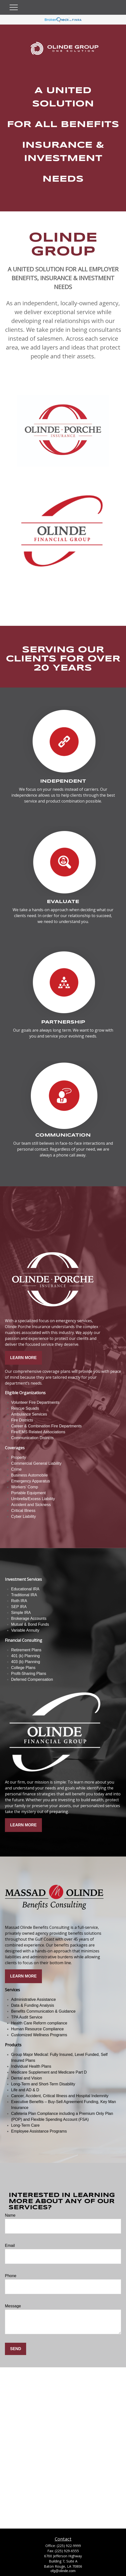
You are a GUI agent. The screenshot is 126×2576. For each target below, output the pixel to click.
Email (10, 2245)
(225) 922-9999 (69, 2545)
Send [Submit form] (15, 2349)
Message (13, 2306)
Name (10, 2215)
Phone (10, 2276)
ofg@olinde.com (63, 2571)
